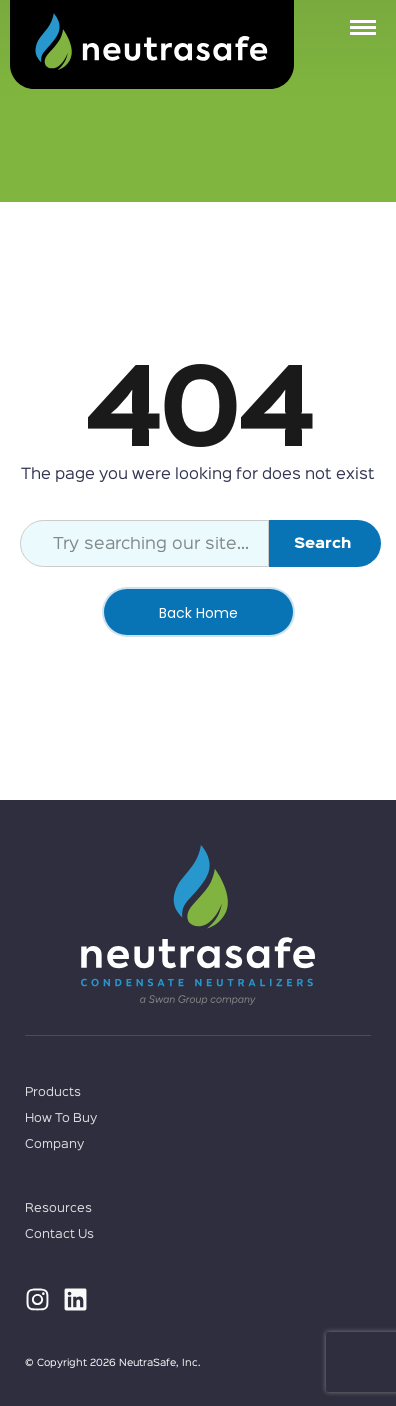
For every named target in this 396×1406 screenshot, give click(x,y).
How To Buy (61, 1118)
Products (53, 1092)
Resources (58, 1208)
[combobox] (144, 543)
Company (54, 1144)
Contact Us (59, 1234)
